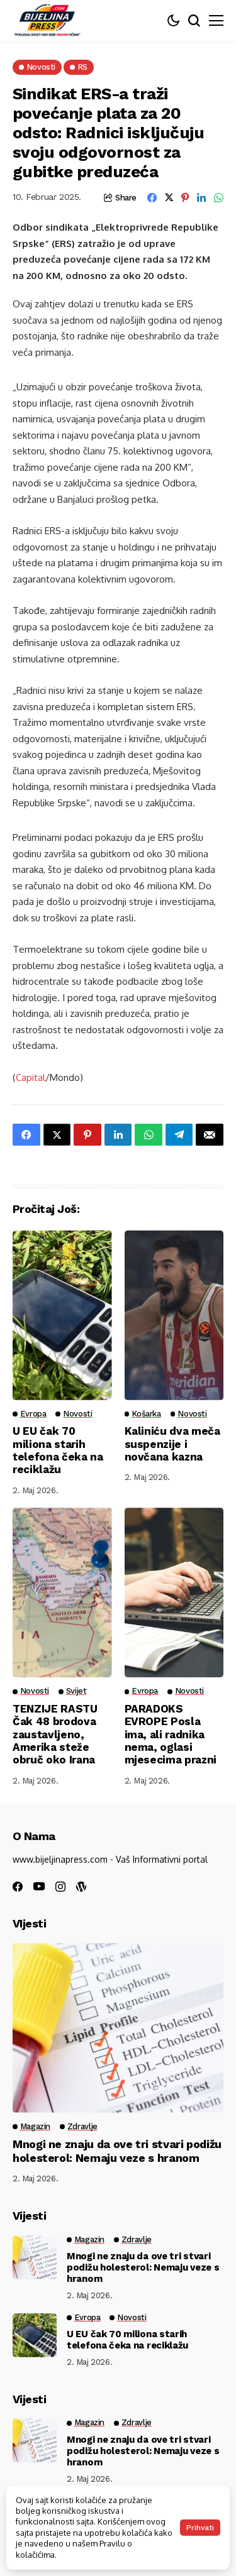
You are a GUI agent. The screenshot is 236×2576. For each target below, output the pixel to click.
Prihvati (200, 2527)
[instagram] (60, 1887)
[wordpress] (81, 1887)
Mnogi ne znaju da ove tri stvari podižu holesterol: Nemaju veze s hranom (117, 2150)
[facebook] (18, 1887)
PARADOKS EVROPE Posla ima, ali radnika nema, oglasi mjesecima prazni (171, 1734)
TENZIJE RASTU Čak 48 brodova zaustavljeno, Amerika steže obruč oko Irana (55, 1734)
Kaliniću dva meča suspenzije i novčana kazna (172, 1444)
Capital (30, 1077)
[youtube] (39, 1887)
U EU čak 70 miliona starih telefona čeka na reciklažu (58, 1450)
